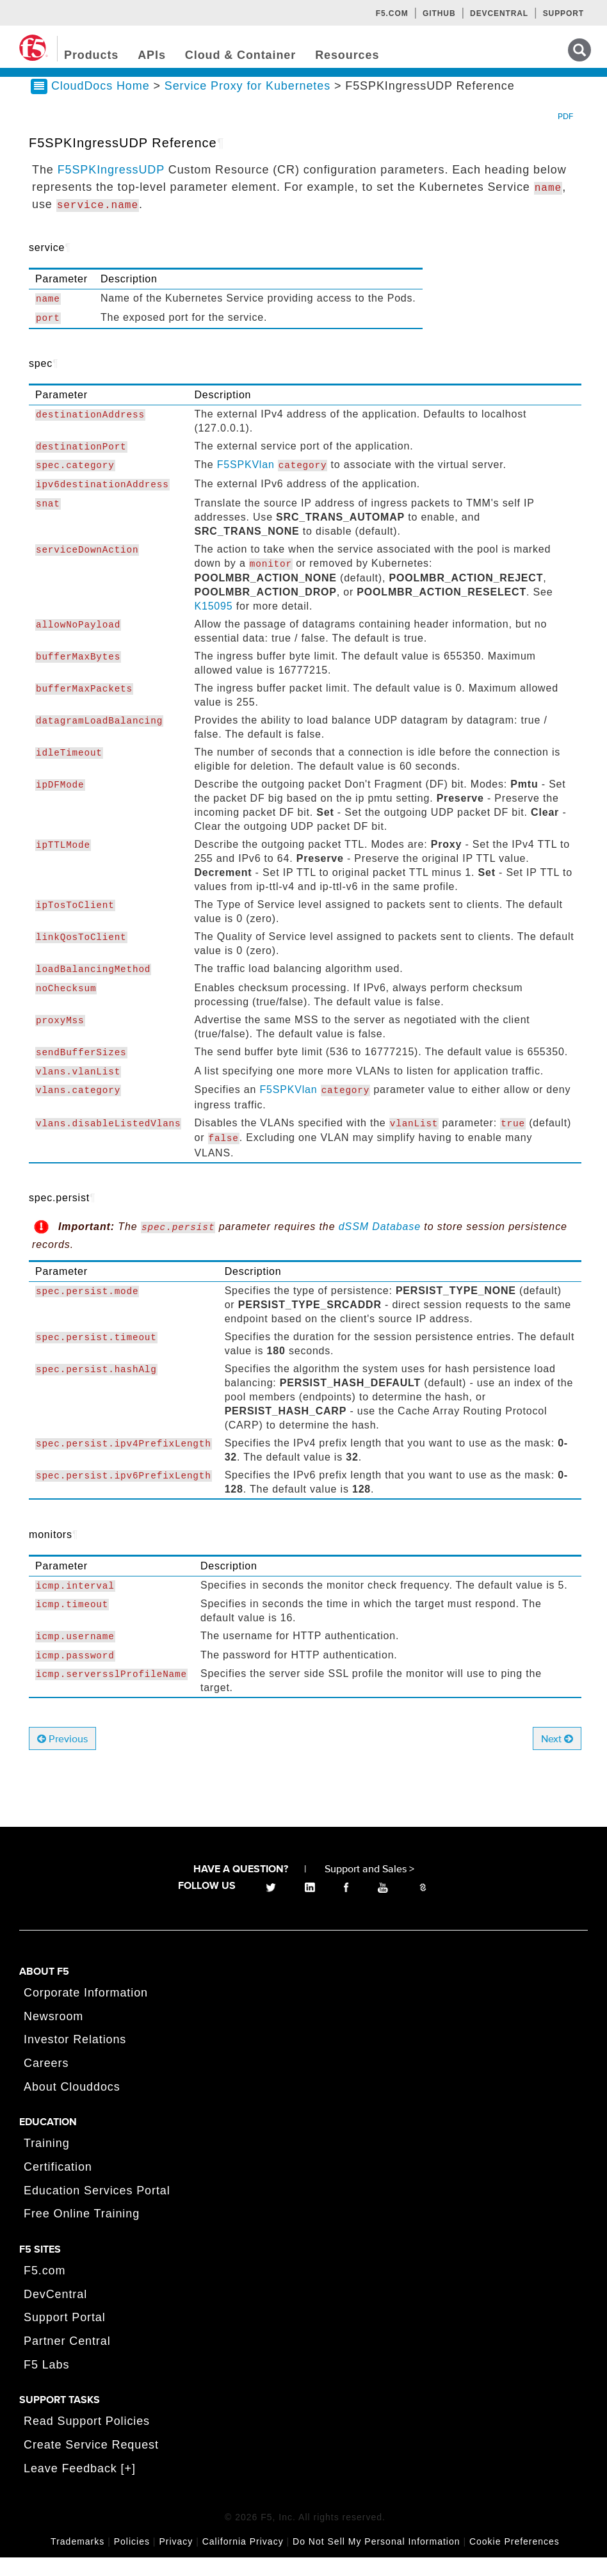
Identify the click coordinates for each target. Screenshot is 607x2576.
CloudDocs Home (100, 104)
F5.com (392, 13)
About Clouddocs (72, 2105)
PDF (565, 135)
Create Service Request (91, 2463)
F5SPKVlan (246, 483)
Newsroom (53, 2035)
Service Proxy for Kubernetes (249, 104)
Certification (58, 2185)
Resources (347, 55)
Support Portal (65, 2335)
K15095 (213, 624)
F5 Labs (46, 2383)
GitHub (439, 13)
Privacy (176, 2560)
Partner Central (67, 2359)
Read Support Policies (87, 2439)
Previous (62, 1757)
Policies (132, 2560)
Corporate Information (86, 2011)
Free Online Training (82, 2232)
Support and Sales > (369, 1887)
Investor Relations (75, 2058)
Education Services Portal (97, 2209)
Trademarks (77, 2560)
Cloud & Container (240, 55)
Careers (46, 2081)
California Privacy (243, 2560)
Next (557, 1757)
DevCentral (55, 2312)
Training (47, 2162)
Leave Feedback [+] (80, 2487)
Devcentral (499, 13)
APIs (152, 55)
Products (91, 55)
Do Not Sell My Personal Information (376, 2560)
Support (563, 13)
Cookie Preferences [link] (514, 2560)
